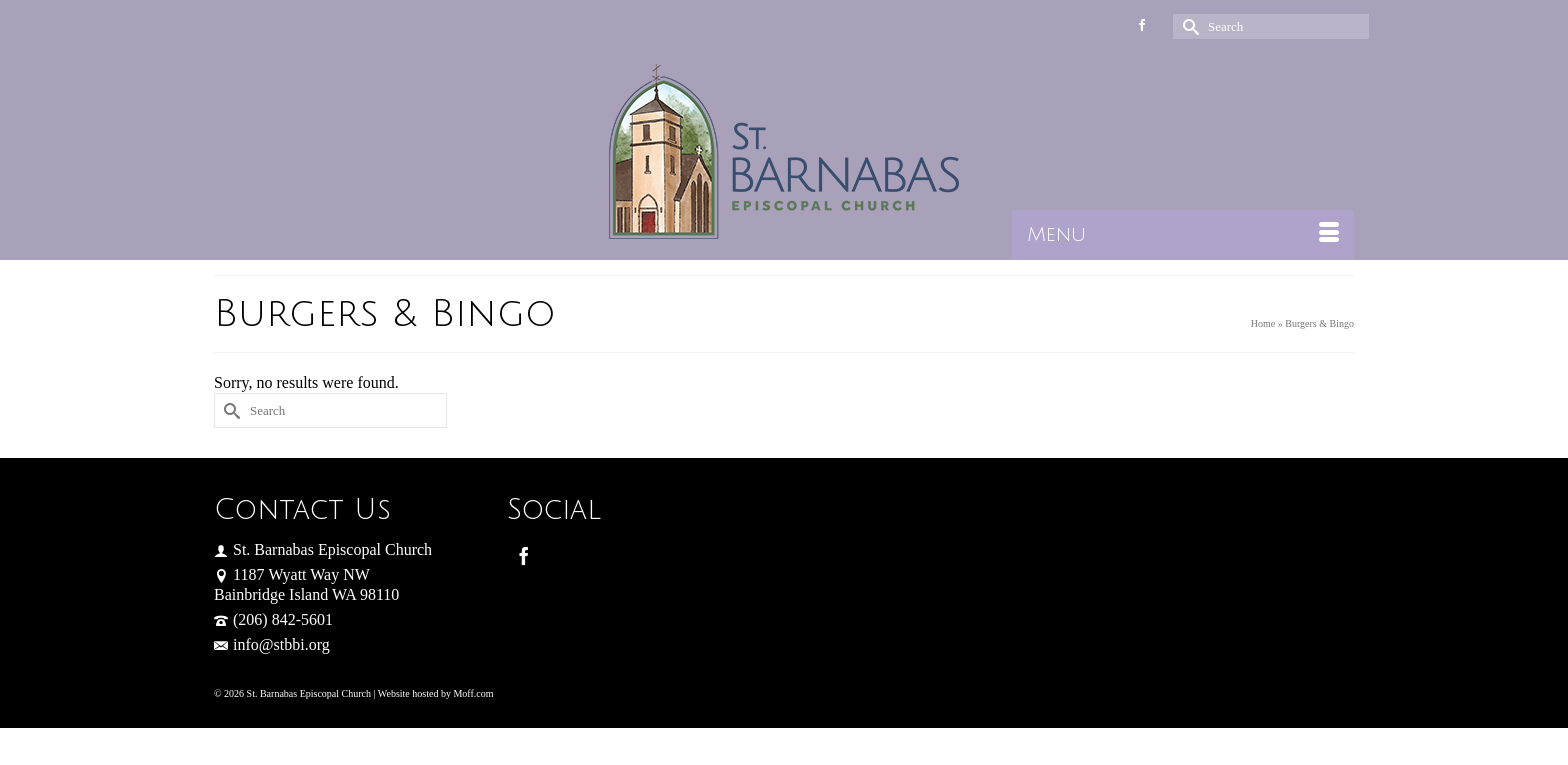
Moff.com (473, 693)
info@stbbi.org (272, 644)
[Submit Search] (1188, 26)
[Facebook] (524, 555)
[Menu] (1183, 235)
